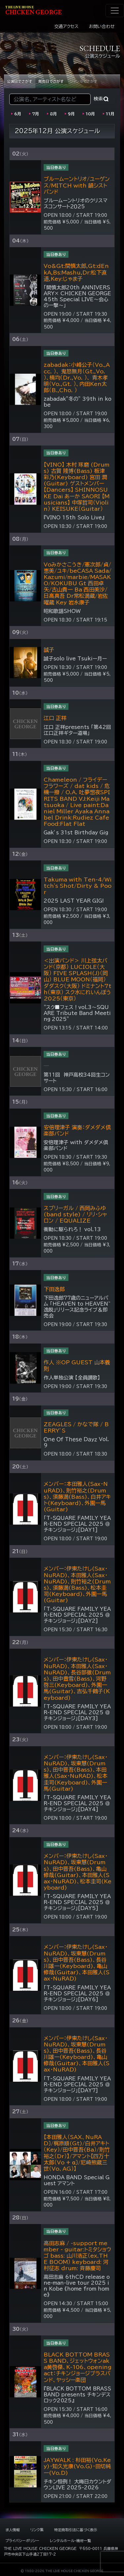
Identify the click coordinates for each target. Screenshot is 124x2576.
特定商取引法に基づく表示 (75, 2530)
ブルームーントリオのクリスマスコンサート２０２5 (75, 203)
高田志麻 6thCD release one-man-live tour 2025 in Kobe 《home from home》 (77, 2285)
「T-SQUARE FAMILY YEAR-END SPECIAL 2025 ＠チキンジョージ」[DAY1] (77, 1524)
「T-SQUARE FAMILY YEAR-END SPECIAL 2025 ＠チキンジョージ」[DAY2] (77, 1614)
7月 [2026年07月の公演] (35, 114)
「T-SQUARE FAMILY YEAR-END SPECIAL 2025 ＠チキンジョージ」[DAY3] (77, 1712)
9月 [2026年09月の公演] (71, 114)
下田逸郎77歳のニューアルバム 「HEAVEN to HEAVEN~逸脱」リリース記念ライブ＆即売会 (77, 1306)
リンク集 (37, 2530)
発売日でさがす (51, 81)
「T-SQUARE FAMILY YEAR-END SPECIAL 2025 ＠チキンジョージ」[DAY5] (77, 1902)
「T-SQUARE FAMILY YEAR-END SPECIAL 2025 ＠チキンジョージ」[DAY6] (77, 1993)
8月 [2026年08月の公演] (53, 114)
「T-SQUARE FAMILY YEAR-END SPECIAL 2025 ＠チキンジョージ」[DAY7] (77, 2084)
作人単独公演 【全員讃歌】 (72, 1377)
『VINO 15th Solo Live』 (74, 517)
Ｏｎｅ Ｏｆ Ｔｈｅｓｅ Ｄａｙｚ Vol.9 (76, 1442)
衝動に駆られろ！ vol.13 (72, 1229)
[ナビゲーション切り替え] (114, 10)
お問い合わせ (102, 26)
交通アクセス (66, 26)
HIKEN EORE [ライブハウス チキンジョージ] (33, 10)
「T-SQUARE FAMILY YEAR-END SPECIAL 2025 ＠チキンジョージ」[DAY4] (77, 1803)
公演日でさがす (19, 81)
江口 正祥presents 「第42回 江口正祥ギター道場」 (77, 730)
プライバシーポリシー (22, 2540)
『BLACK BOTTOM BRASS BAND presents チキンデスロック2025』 (77, 2394)
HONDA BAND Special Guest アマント (76, 2180)
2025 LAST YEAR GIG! (74, 900)
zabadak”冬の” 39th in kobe (77, 401)
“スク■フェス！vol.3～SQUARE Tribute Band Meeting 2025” (77, 1013)
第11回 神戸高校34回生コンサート (77, 1077)
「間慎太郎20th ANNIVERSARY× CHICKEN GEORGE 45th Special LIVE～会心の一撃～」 (77, 296)
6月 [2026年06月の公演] (17, 114)
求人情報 (12, 2530)
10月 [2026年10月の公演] (90, 114)
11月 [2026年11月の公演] (110, 114)
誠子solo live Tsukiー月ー (75, 658)
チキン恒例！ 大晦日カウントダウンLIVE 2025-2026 (77, 2484)
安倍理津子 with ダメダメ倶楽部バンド (76, 1145)
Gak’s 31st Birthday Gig (76, 832)
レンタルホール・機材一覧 (70, 2540)
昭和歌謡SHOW (62, 611)
